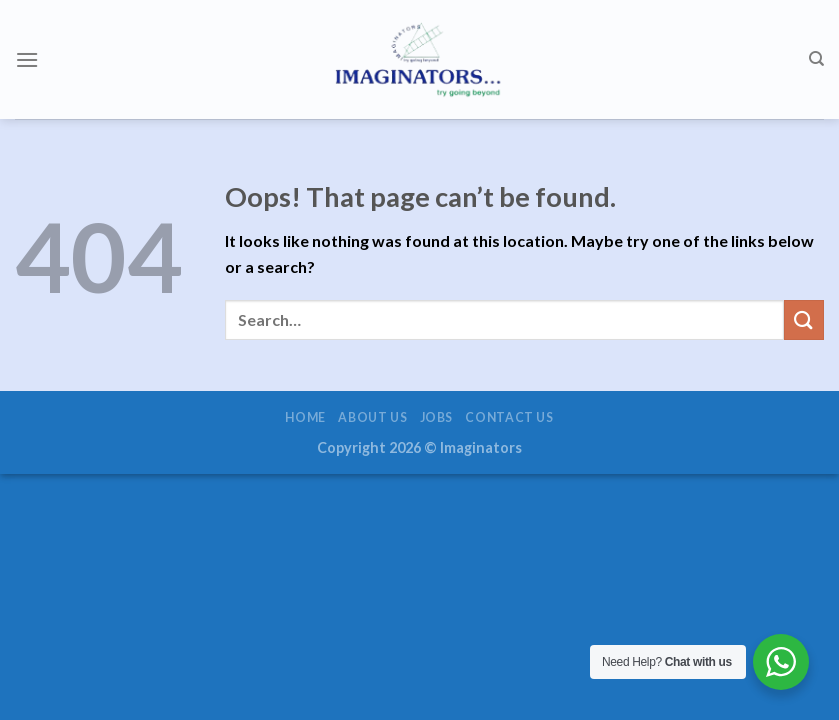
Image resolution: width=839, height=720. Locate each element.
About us (372, 417)
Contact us (509, 417)
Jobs (436, 417)
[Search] (816, 59)
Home (305, 417)
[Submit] (804, 319)
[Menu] (27, 59)
